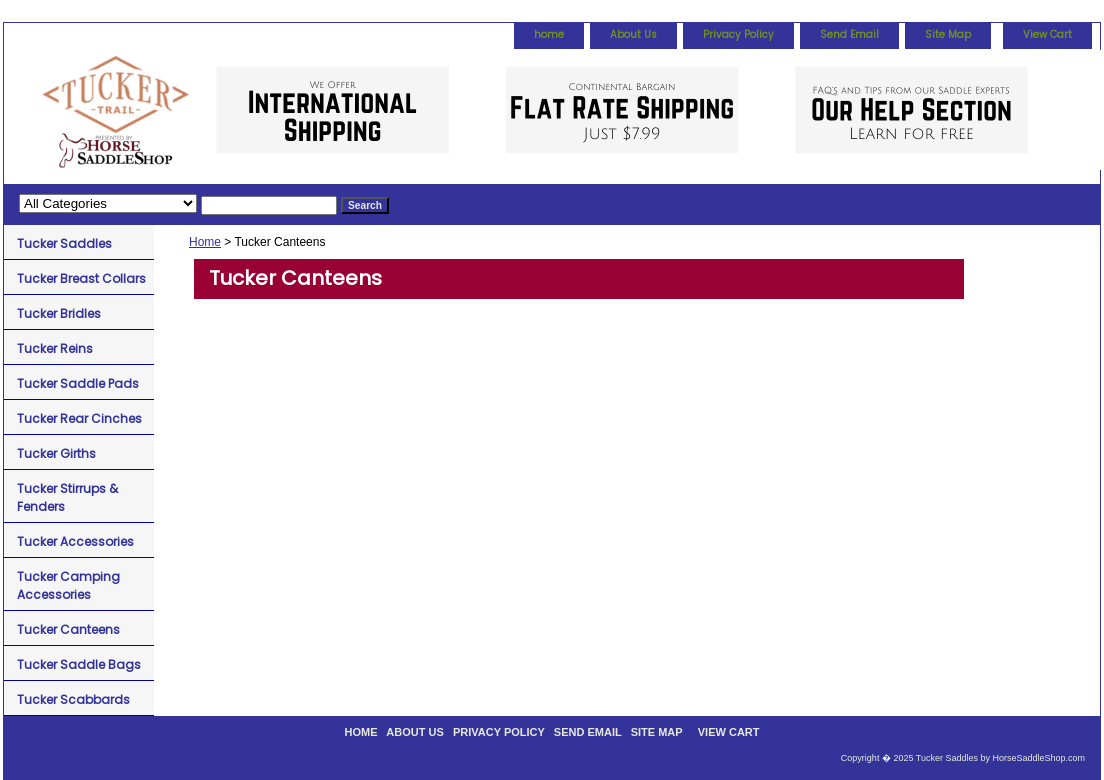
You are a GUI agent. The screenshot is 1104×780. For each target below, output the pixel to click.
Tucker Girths (56, 453)
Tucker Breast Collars (81, 278)
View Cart (1047, 34)
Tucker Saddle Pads (78, 383)
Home (205, 242)
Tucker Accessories (75, 541)
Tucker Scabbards (73, 699)
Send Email (849, 34)
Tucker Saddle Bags (79, 664)
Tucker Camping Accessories (68, 585)
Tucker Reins (55, 348)
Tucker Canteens (68, 629)
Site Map (948, 34)
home (549, 34)
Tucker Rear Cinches (79, 418)
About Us (633, 34)
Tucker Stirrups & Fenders (67, 497)
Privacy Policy (738, 34)
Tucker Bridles (59, 313)
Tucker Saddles (64, 243)
